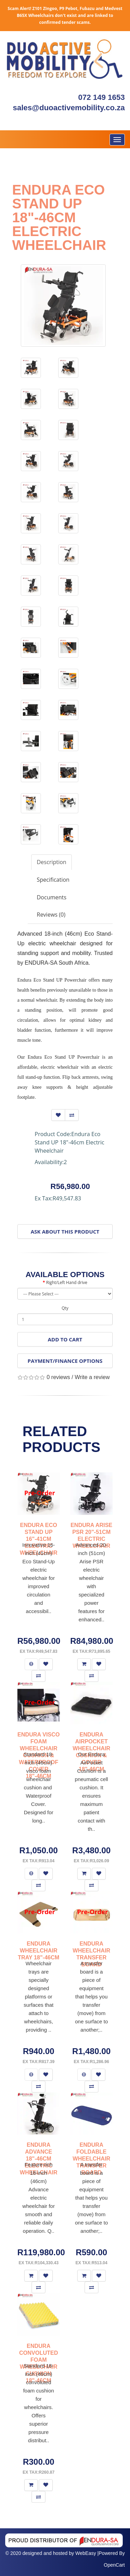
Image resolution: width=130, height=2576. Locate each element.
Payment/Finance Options (65, 1360)
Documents (52, 897)
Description (51, 862)
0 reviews (58, 1377)
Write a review (92, 1377)
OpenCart (114, 2565)
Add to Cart (65, 1339)
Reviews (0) (51, 914)
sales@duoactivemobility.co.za (69, 107)
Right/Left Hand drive (66, 1282)
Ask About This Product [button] (65, 1231)
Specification (53, 879)
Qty (65, 1308)
